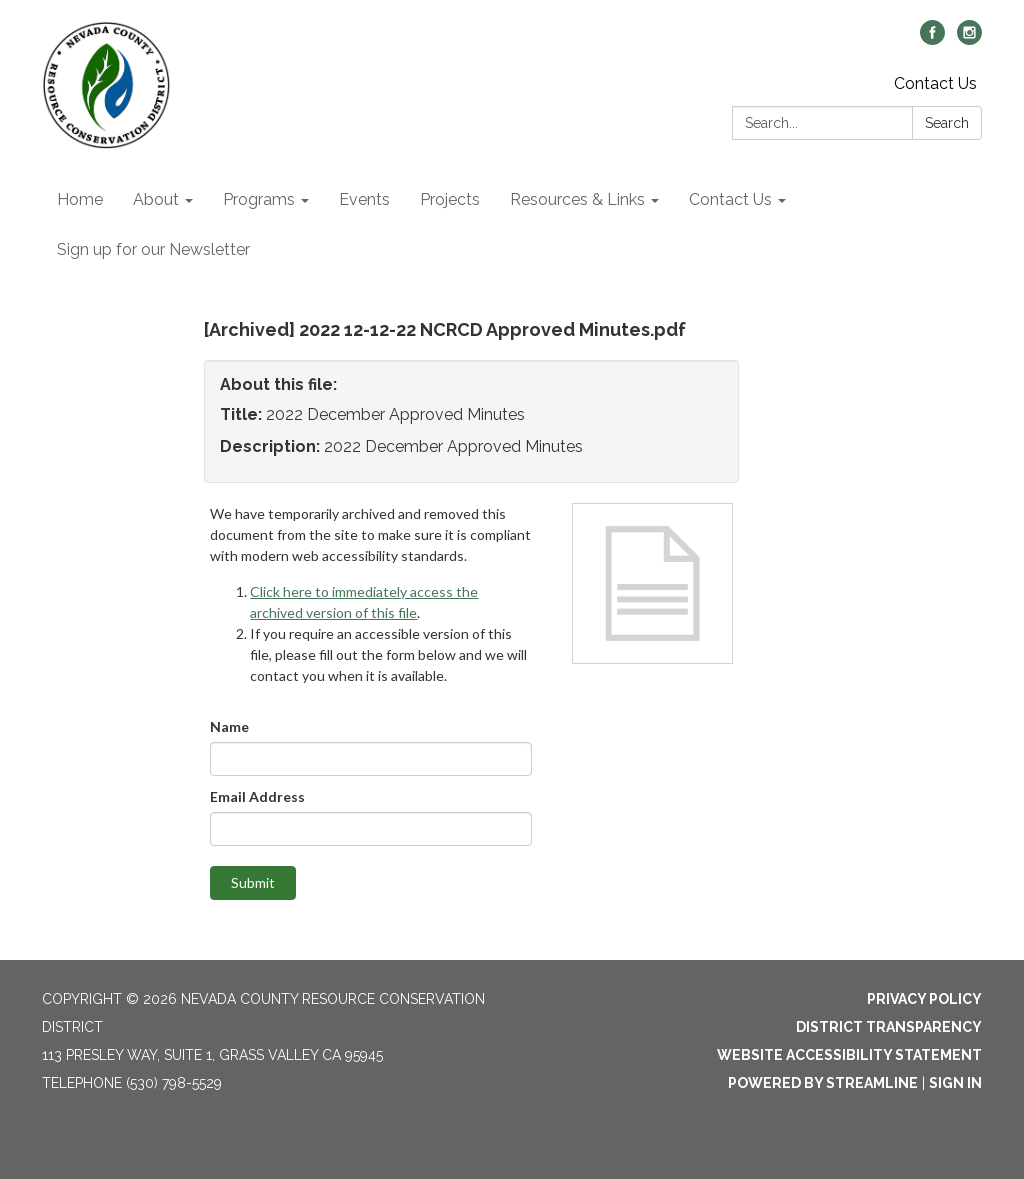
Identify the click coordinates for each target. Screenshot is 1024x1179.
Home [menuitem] (80, 199)
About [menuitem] (156, 199)
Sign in (955, 1083)
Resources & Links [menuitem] (577, 199)
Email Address (257, 796)
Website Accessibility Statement (849, 1055)
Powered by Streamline (823, 1083)
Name (229, 726)
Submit (253, 882)
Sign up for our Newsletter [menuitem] (153, 249)
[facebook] (932, 39)
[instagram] (969, 39)
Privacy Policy (924, 999)
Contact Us (935, 83)
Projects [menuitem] (450, 199)
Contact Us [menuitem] (730, 199)
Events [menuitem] (364, 199)
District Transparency (889, 1027)
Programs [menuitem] (259, 199)
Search (947, 123)
